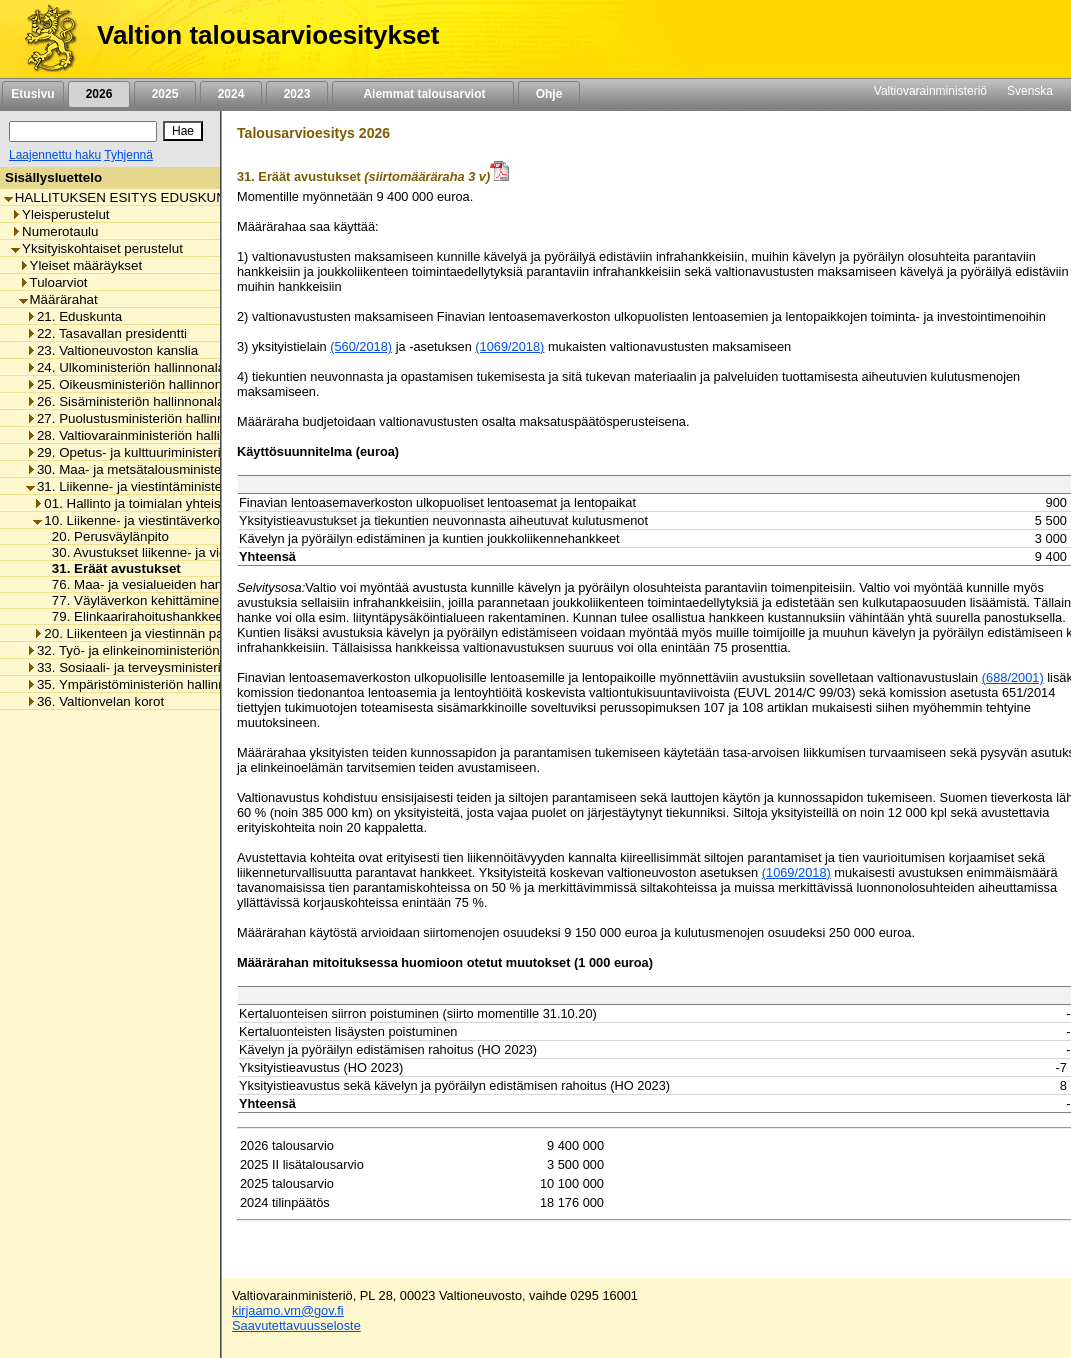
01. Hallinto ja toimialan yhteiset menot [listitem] (152, 503)
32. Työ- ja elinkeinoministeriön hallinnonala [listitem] (160, 650)
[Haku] (83, 131)
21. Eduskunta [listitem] (74, 316)
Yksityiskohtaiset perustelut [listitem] (97, 248)
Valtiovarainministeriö (930, 91)
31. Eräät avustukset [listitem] (111, 568)
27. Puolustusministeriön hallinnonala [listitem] (141, 418)
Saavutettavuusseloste (296, 1325)
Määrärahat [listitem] (58, 299)
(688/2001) (1013, 677)
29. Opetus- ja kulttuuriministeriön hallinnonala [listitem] (168, 452)
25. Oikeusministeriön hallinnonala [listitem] (133, 384)
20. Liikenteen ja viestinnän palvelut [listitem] (143, 633)
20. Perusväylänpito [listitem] (105, 536)
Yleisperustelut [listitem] (60, 214)
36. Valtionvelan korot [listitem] (95, 701)
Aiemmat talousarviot (423, 94)
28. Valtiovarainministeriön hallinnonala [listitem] (146, 435)
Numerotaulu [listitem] (54, 231)
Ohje (549, 94)
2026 (99, 94)
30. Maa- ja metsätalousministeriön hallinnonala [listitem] (172, 469)
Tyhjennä (128, 155)
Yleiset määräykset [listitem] (81, 265)
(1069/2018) (509, 346)
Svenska (1030, 91)
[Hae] (183, 131)
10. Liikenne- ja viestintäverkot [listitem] (128, 520)
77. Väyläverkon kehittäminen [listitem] (134, 600)
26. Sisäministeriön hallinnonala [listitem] (125, 401)
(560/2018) (361, 346)
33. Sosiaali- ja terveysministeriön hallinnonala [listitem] (168, 667)
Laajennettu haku (55, 155)
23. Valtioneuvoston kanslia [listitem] (112, 350)
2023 (297, 94)
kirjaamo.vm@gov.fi (288, 1310)
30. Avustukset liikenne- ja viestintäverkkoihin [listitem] (180, 552)
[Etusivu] (43, 39)
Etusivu (32, 94)
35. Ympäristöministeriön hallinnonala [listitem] (142, 684)
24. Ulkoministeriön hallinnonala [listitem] (125, 367)
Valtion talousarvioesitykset (268, 35)
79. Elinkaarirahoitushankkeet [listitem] (134, 616)
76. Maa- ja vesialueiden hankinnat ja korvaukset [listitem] (190, 584)
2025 (165, 94)
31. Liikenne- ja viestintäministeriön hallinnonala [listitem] (172, 486)
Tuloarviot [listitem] (53, 282)
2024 (231, 94)
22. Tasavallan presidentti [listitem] (106, 333)
